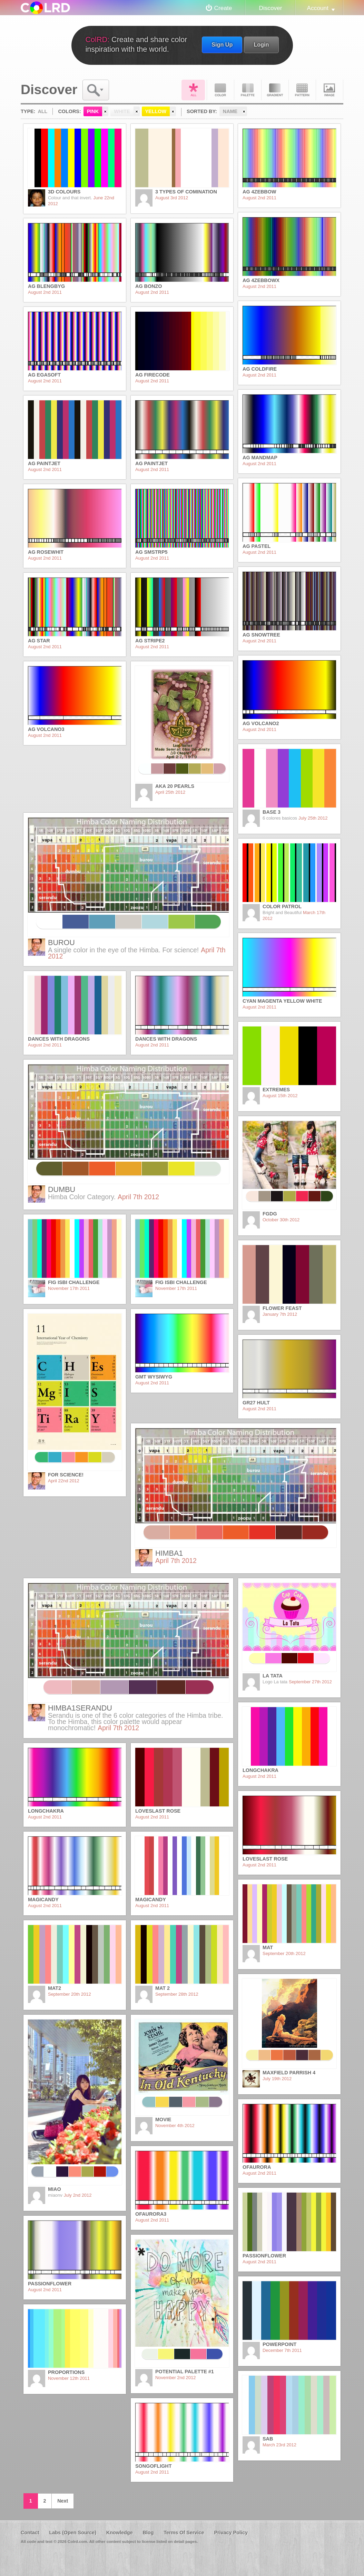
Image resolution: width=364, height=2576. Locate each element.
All (193, 90)
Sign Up (222, 44)
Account (317, 7)
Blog (148, 2532)
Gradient (275, 90)
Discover (270, 7)
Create (223, 7)
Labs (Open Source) (72, 2532)
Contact (30, 2532)
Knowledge (119, 2532)
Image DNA (329, 90)
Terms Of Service (184, 2532)
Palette (247, 90)
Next (62, 2501)
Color (220, 90)
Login (261, 44)
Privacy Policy (231, 2532)
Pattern (302, 90)
